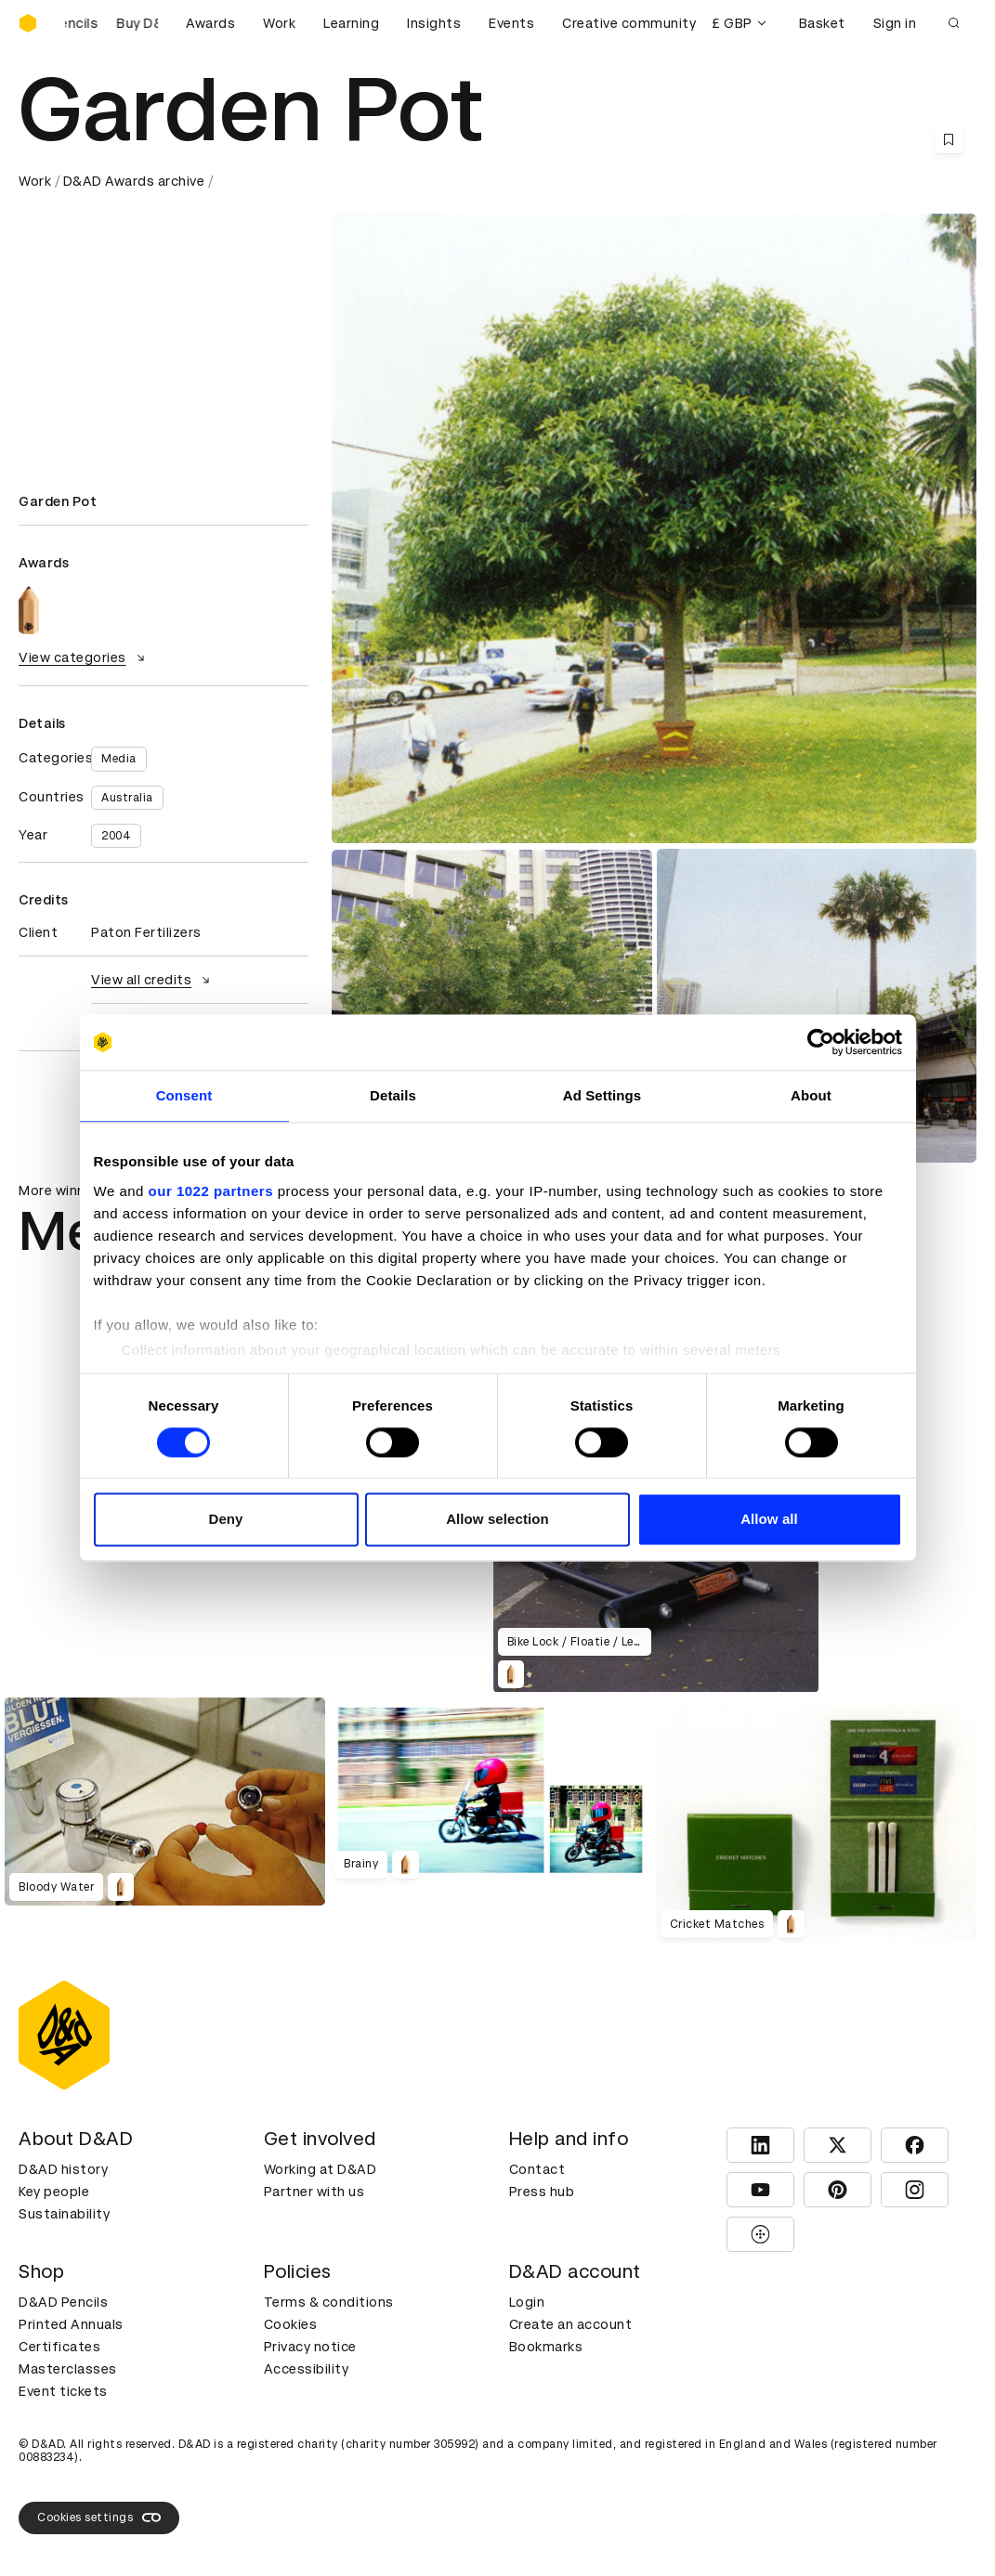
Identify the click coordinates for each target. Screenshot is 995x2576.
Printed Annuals (71, 2324)
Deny (225, 1520)
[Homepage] (28, 23)
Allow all (769, 1520)
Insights (434, 23)
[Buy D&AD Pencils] (111, 23)
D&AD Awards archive (134, 181)
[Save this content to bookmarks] (948, 139)
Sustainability (64, 2213)
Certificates (59, 2346)
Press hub (542, 2191)
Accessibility (306, 2368)
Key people (54, 2191)
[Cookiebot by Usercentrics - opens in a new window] (821, 1042)
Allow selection (497, 1520)
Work (279, 23)
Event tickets (63, 2391)
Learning (351, 23)
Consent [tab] (184, 1095)
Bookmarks (546, 2346)
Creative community (629, 23)
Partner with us (314, 2191)
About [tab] (811, 1095)
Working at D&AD (320, 2169)
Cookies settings (99, 2517)
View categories (84, 657)
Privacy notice (310, 2346)
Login (527, 2302)
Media (119, 758)
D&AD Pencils (63, 2302)
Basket (822, 23)
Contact (537, 2169)
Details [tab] (393, 1095)
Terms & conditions (329, 2302)
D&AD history (63, 2169)
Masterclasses (68, 2368)
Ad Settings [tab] (602, 1095)
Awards (210, 23)
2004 (116, 835)
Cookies (291, 2324)
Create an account (571, 2324)
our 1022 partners (211, 1191)
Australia (127, 797)
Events (511, 23)
